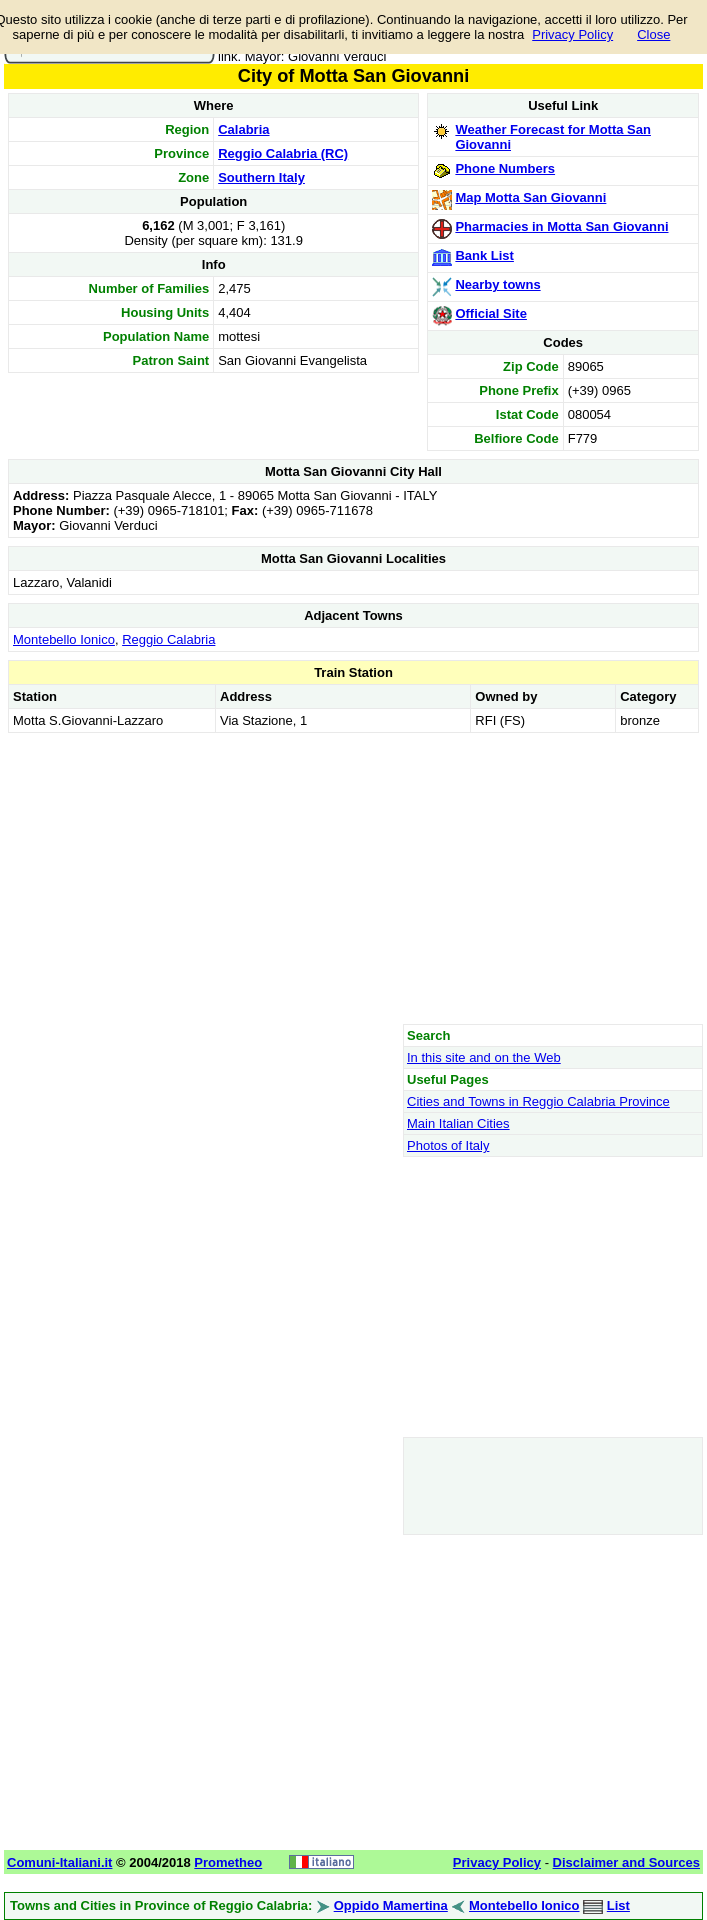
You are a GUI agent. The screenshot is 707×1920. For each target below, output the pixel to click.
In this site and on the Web (484, 1057)
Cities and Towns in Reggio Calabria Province (538, 1101)
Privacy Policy (572, 34)
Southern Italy (261, 177)
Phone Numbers (505, 168)
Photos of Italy (448, 1145)
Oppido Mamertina (391, 1905)
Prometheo (228, 1862)
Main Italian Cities (458, 1123)
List (618, 1905)
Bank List (484, 255)
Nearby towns (497, 284)
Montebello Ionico (64, 639)
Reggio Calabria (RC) (283, 153)
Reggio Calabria (168, 639)
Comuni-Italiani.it (59, 1862)
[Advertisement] (353, 878)
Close (653, 34)
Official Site (491, 313)
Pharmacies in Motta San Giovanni (561, 226)
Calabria (243, 129)
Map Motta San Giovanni (530, 197)
